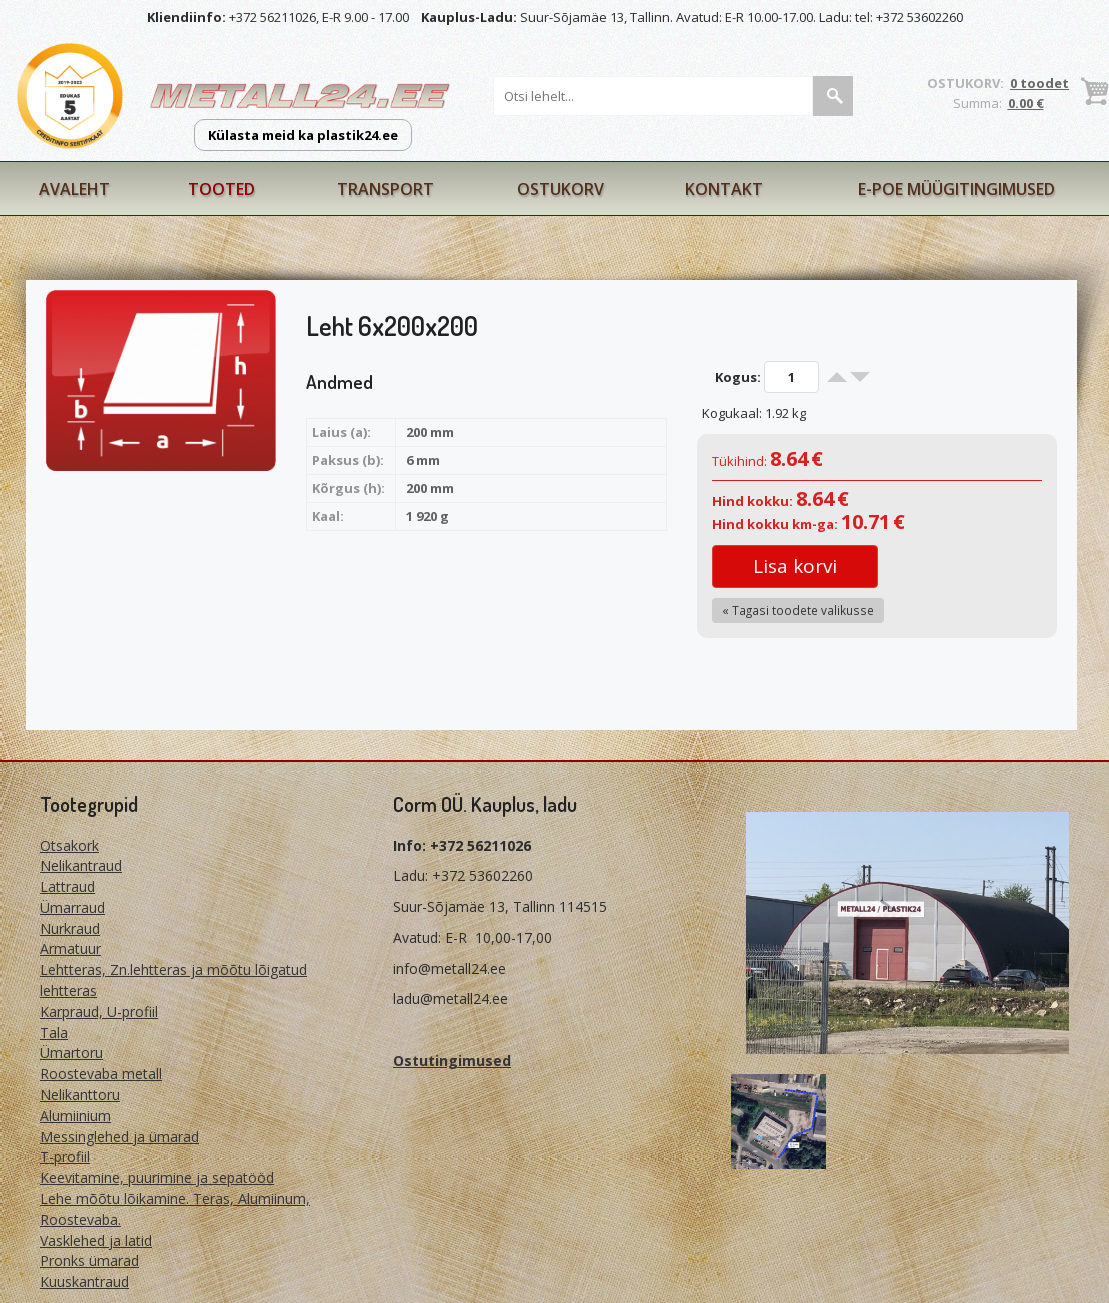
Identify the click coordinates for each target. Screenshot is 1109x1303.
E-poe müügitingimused (956, 189)
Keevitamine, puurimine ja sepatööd (157, 1177)
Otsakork (69, 845)
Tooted (221, 189)
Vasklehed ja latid (96, 1240)
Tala (54, 1032)
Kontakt (724, 189)
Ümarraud (72, 907)
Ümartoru (71, 1052)
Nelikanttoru (80, 1094)
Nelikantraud (81, 865)
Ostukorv (560, 189)
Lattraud (67, 886)
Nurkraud (70, 928)
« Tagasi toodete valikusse (798, 610)
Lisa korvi (795, 566)
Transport (385, 189)
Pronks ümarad (89, 1260)
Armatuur (70, 948)
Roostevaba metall (101, 1073)
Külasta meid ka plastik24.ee (303, 135)
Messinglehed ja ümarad (119, 1136)
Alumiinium (75, 1115)
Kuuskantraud (84, 1281)
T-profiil (65, 1156)
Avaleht (74, 189)
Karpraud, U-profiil (99, 1011)
